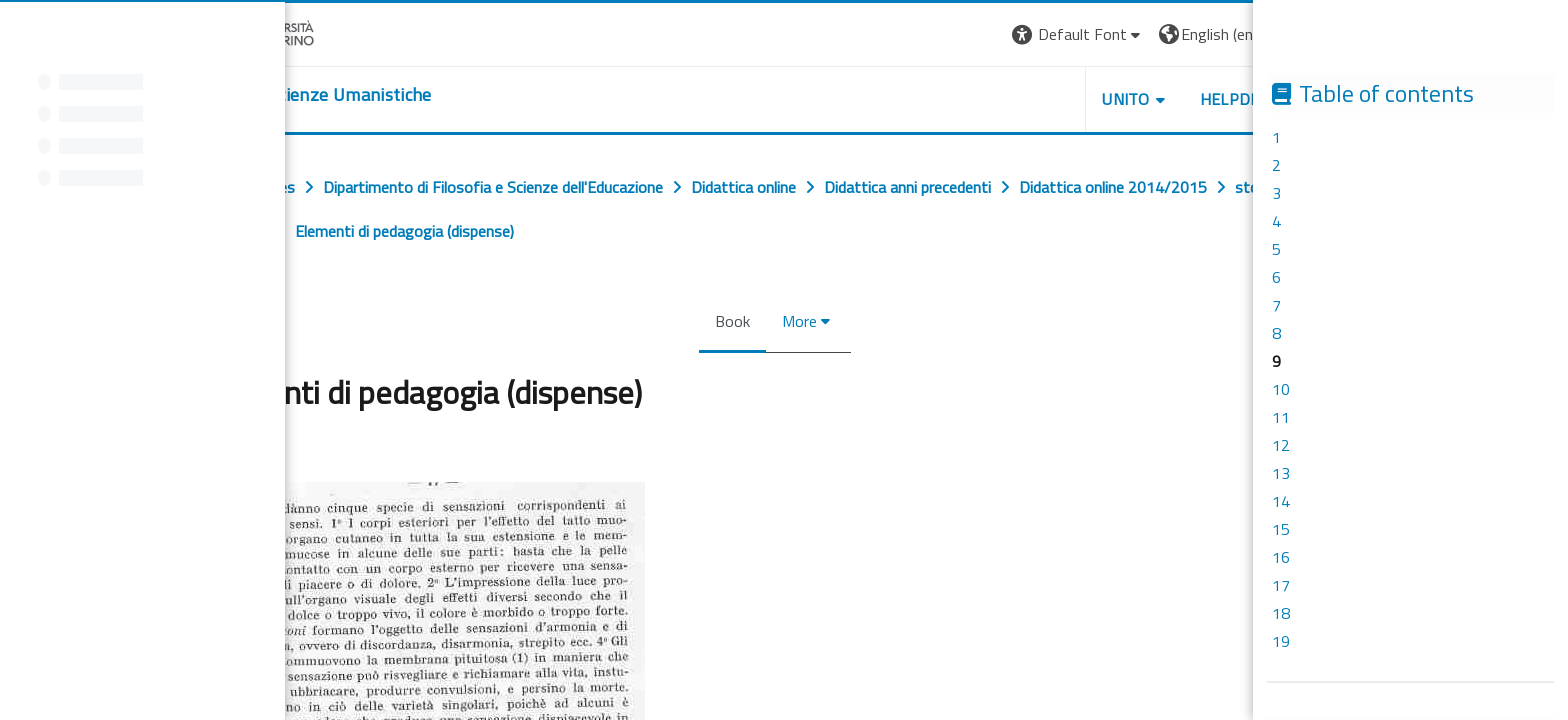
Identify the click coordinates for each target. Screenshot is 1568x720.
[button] (1086, 34)
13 (1281, 473)
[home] (321, 95)
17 (1281, 585)
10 (1281, 389)
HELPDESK (1248, 99)
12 (1281, 445)
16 (1281, 557)
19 (1281, 641)
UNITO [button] (1135, 99)
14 (1281, 501)
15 (1281, 529)
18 (1281, 613)
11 (1281, 417)
